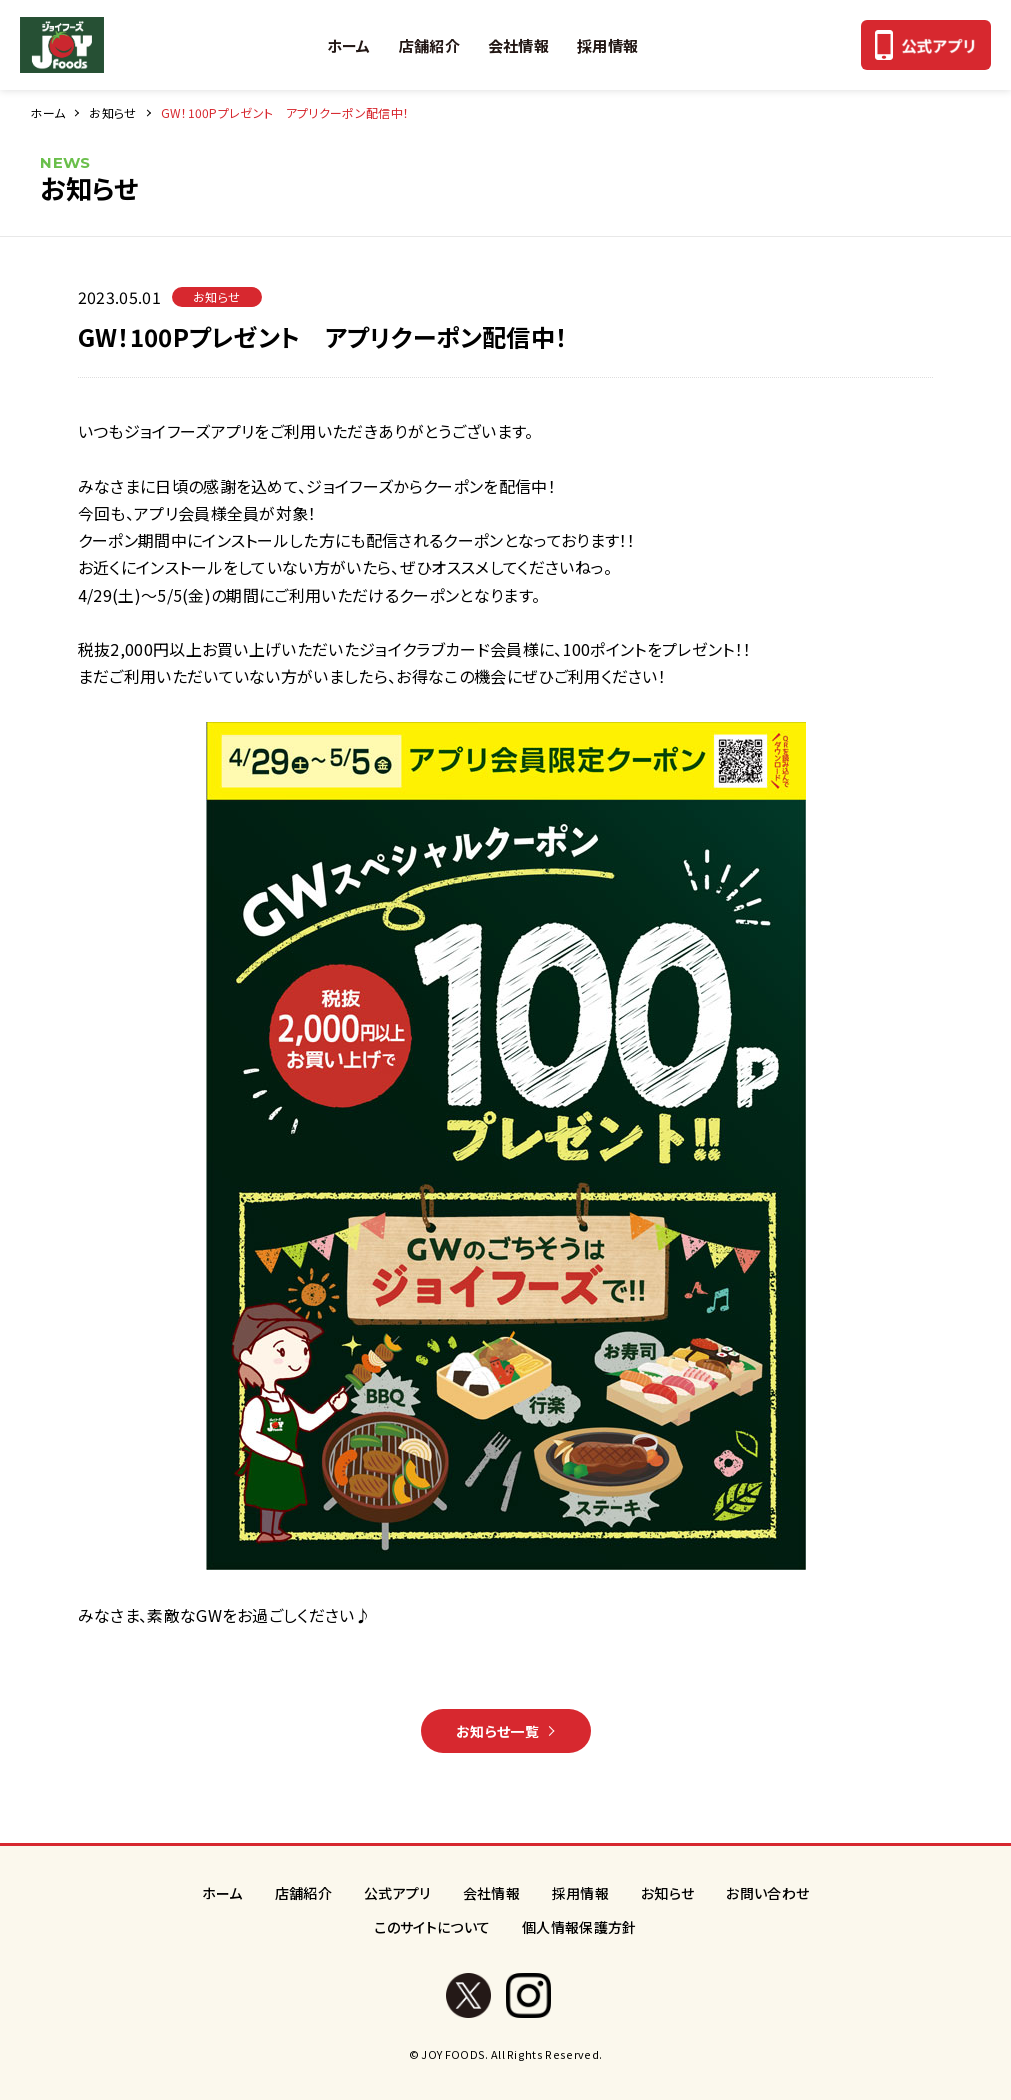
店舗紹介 (429, 45)
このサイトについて (432, 1927)
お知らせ (112, 112)
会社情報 (518, 45)
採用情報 (607, 45)
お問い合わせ (767, 1893)
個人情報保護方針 (579, 1927)
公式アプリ (397, 1893)
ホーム (349, 45)
